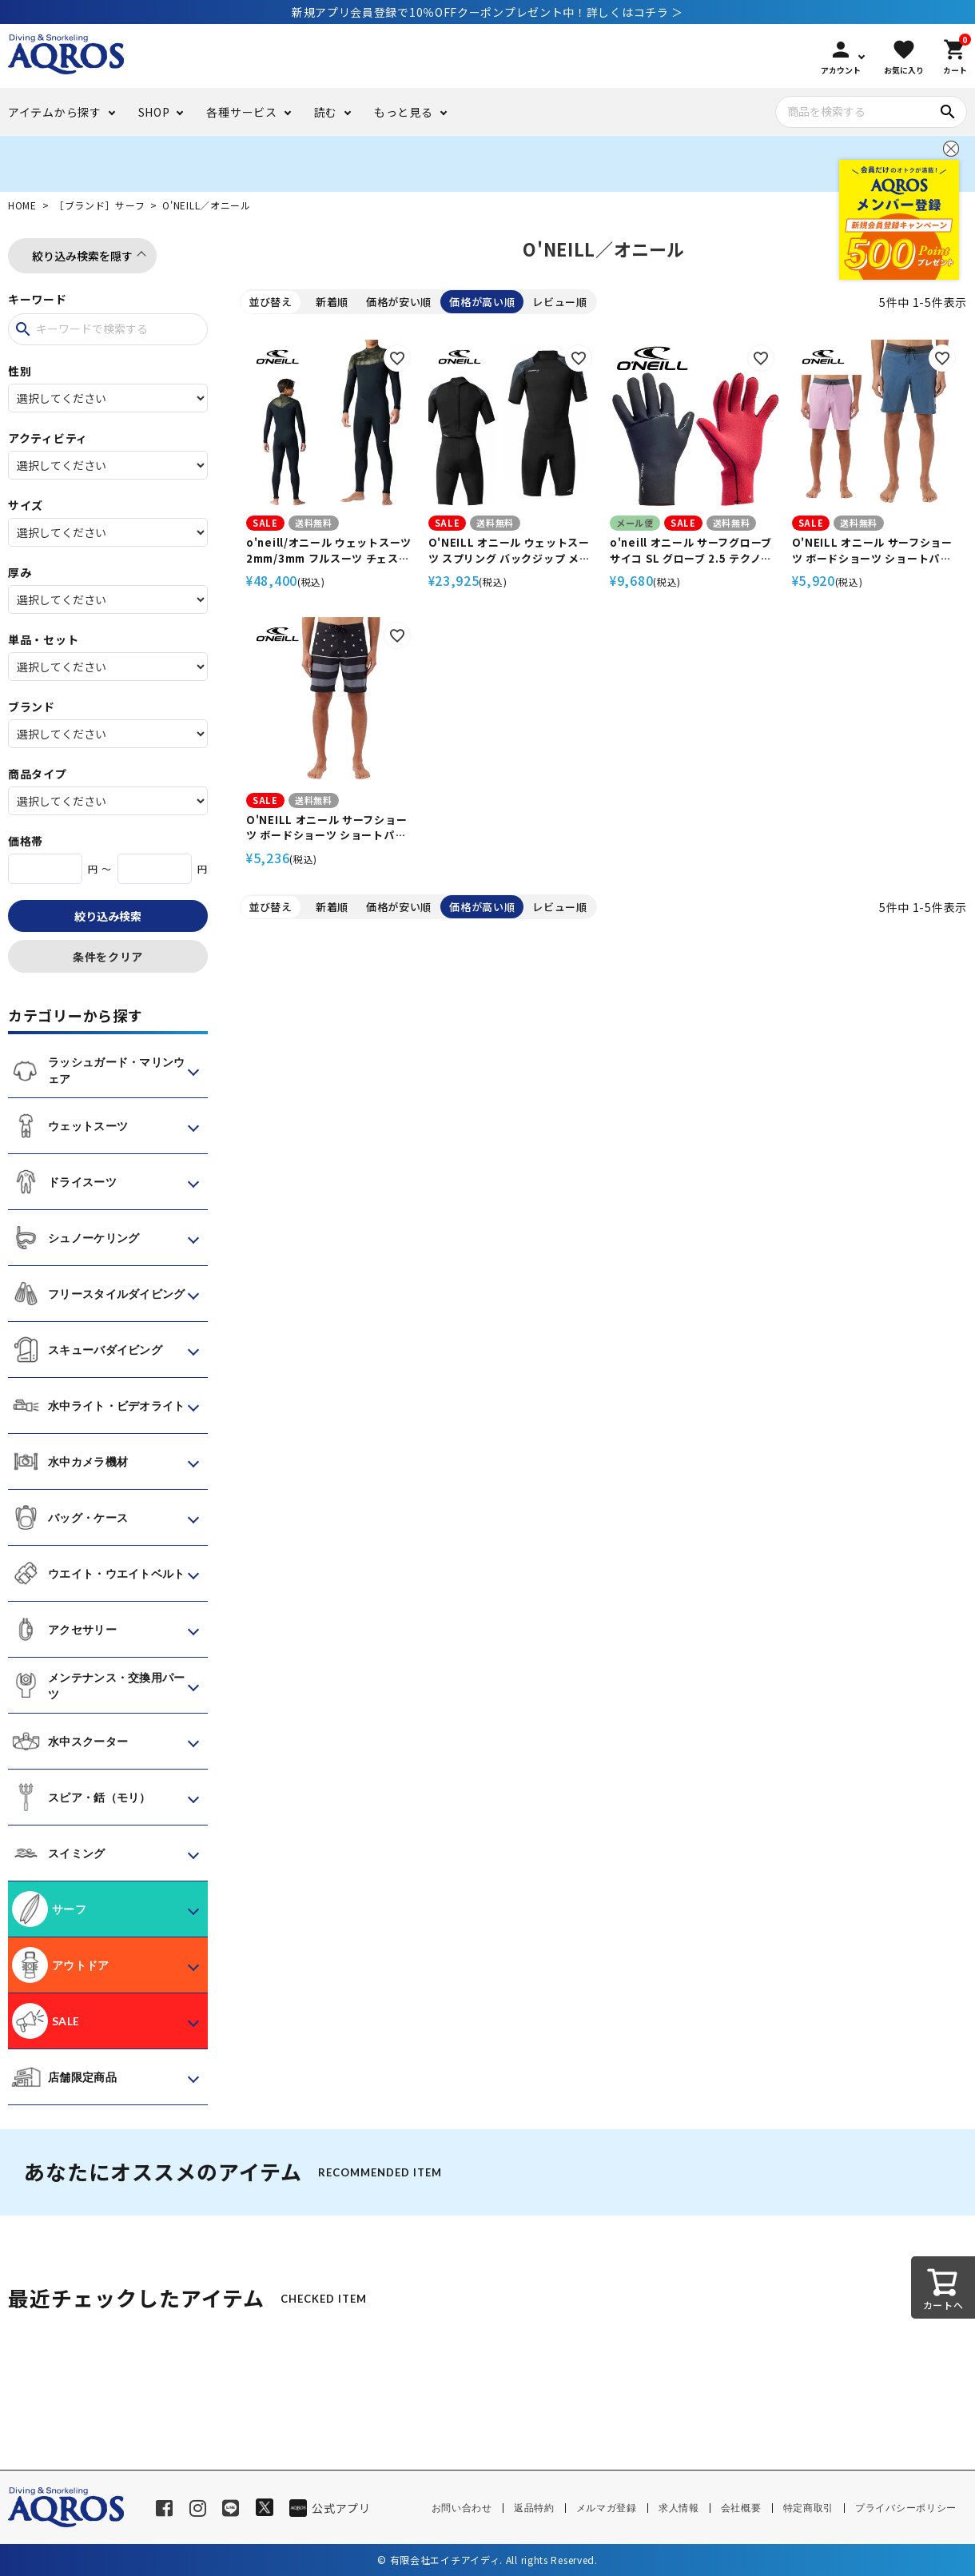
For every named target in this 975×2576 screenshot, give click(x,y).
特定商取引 (808, 2508)
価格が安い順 (399, 301)
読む (325, 112)
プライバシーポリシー (906, 2508)
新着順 (332, 301)
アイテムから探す (54, 112)
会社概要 (741, 2508)
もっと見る (403, 112)
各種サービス (241, 112)
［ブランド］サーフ (99, 205)
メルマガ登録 (606, 2508)
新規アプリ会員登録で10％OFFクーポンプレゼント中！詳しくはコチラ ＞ (487, 12)
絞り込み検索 (107, 916)
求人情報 (679, 2508)
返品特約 (534, 2508)
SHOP (154, 112)
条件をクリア (108, 957)
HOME (22, 205)
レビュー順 (559, 301)
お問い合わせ (462, 2508)
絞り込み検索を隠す (82, 256)
